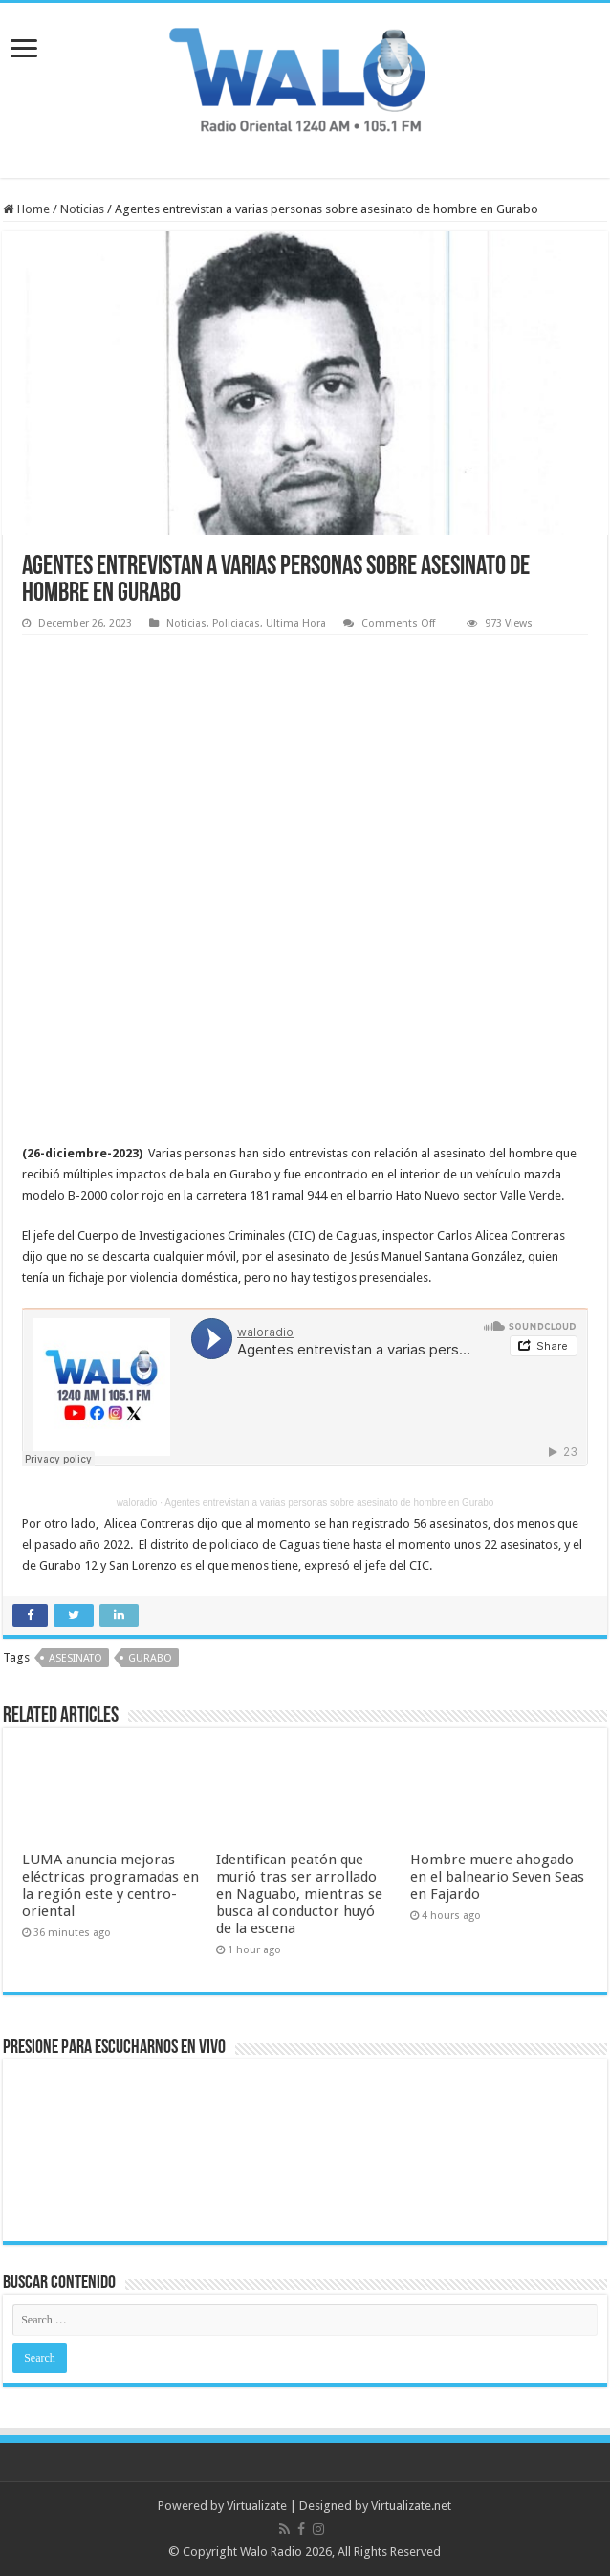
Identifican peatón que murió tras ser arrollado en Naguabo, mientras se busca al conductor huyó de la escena (299, 1894)
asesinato (75, 1658)
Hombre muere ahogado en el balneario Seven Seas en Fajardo (497, 1877)
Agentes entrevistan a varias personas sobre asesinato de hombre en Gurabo (328, 1502)
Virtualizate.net (411, 2506)
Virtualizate (257, 2506)
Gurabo (150, 1658)
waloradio (137, 1502)
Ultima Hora (296, 623)
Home (26, 209)
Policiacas (236, 623)
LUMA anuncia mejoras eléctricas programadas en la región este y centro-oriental (110, 1885)
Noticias (82, 209)
